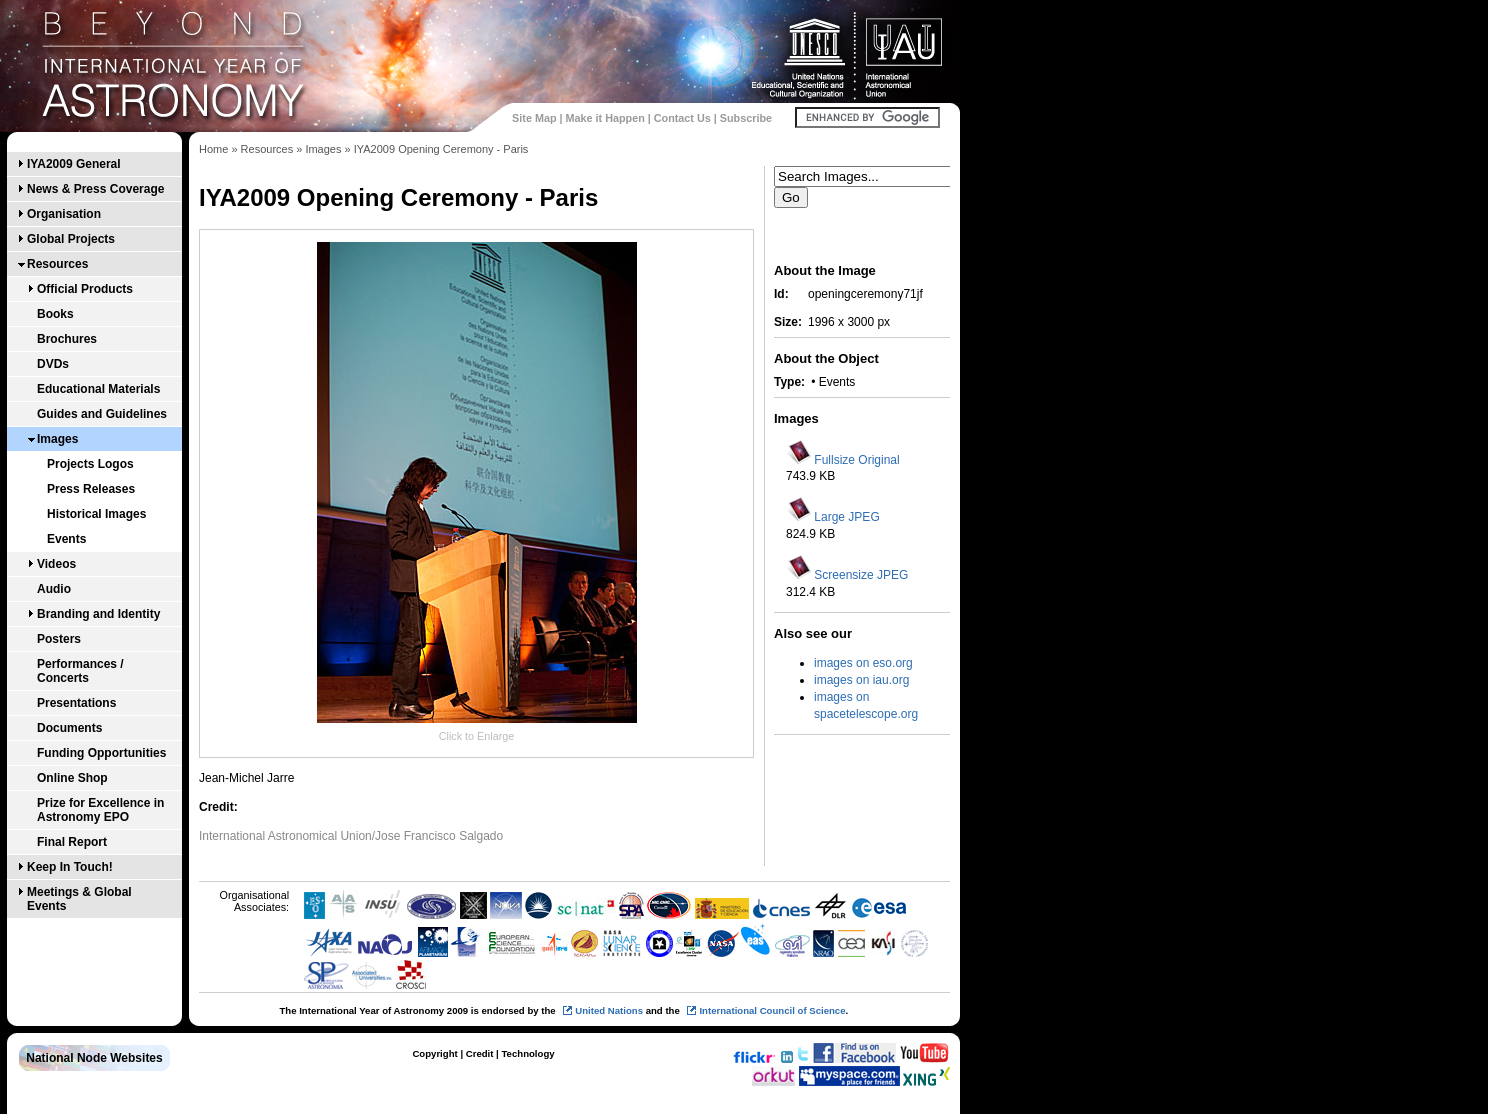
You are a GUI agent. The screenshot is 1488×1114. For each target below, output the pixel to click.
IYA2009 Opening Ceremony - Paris (441, 149)
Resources (57, 264)
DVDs (53, 364)
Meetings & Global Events (79, 899)
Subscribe (746, 118)
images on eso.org (863, 663)
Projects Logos (90, 464)
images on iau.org (861, 680)
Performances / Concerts (80, 671)
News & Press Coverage (95, 189)
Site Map (534, 118)
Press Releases (91, 489)
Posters (59, 639)
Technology (527, 1053)
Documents (69, 728)
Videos (56, 564)
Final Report (72, 842)
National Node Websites (94, 1058)
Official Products (85, 289)
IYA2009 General (74, 164)
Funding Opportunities (101, 753)
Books (55, 314)
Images (57, 439)
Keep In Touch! (70, 867)
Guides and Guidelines (102, 414)
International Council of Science (772, 1010)
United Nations (609, 1010)
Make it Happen (605, 118)
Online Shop (72, 778)
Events (66, 539)
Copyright (434, 1053)
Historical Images (96, 514)
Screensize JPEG (861, 575)
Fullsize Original (856, 460)
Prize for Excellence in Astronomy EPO (100, 810)
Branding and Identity (98, 614)
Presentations (76, 703)
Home (213, 149)
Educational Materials (98, 389)
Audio (54, 589)
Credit (480, 1053)
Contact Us (682, 118)
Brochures (67, 339)
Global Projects (71, 239)
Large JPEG (846, 517)
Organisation (64, 214)
